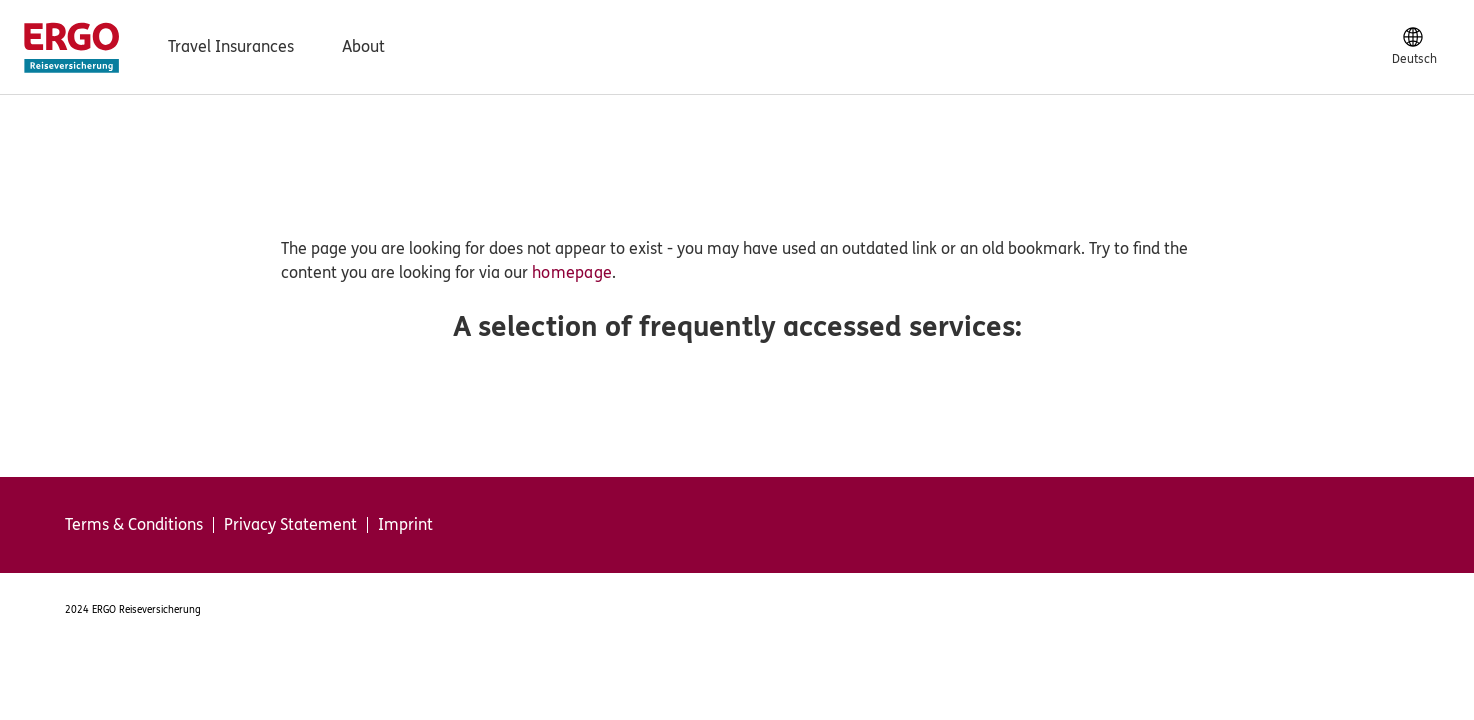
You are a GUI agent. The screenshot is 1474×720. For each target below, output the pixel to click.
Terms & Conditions (134, 525)
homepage (572, 272)
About (363, 46)
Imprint (405, 525)
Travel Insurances (231, 46)
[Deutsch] (1414, 47)
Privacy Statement (290, 525)
